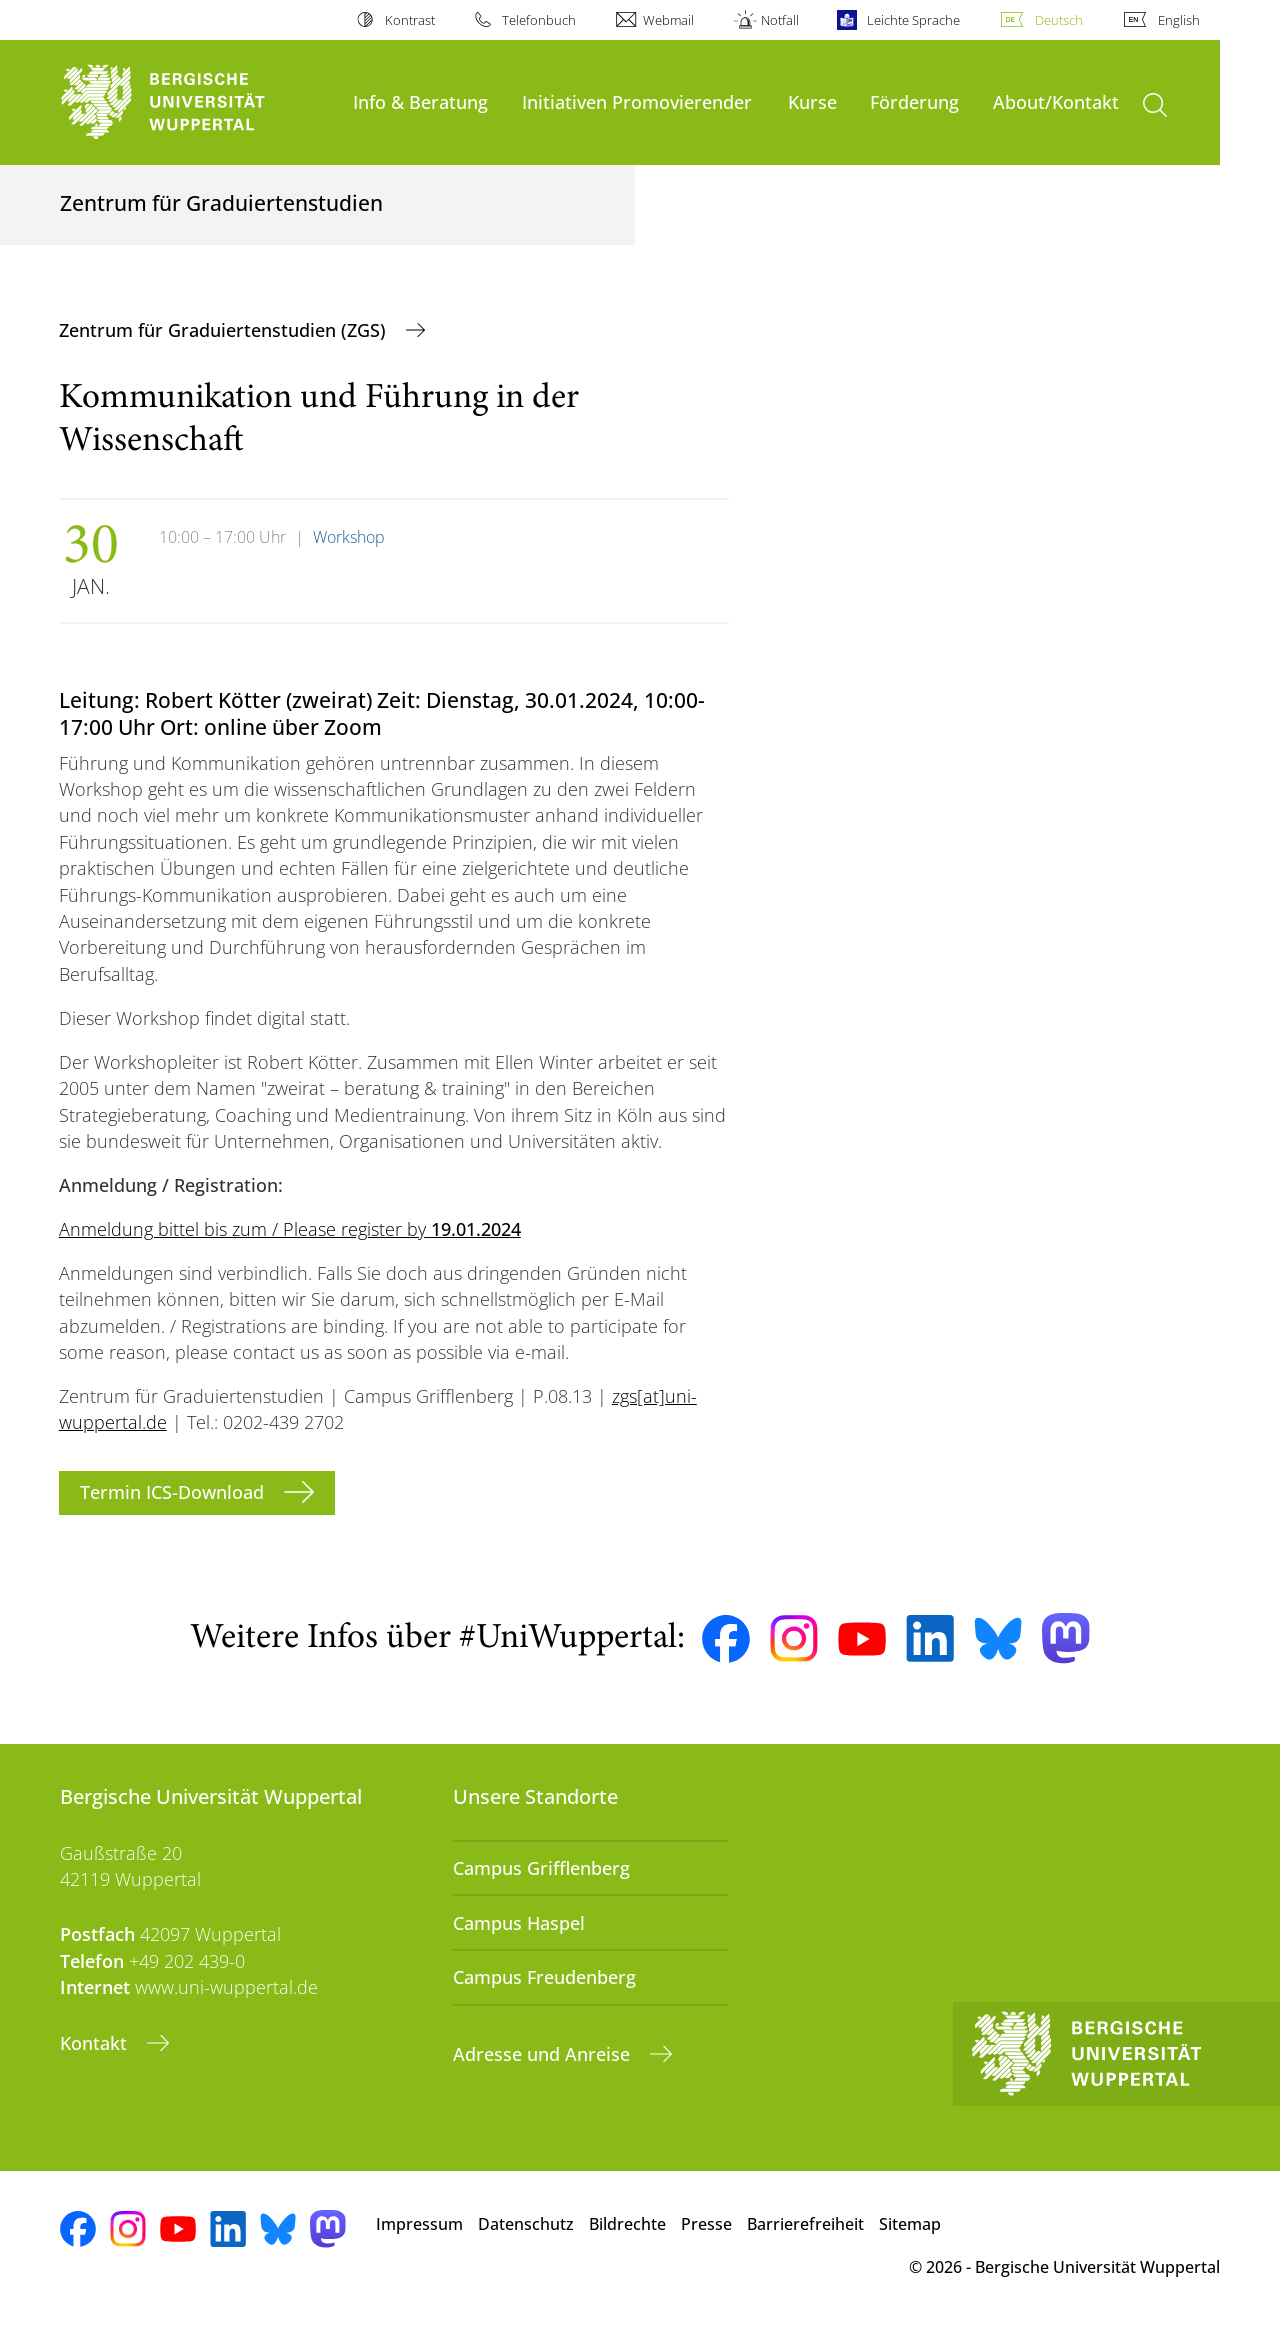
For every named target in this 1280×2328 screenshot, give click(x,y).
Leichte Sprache (913, 20)
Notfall (780, 20)
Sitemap (910, 2224)
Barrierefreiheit (805, 2224)
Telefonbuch (539, 20)
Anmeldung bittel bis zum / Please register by (290, 1229)
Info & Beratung (420, 101)
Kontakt (96, 2043)
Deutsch (1059, 20)
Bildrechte (627, 2224)
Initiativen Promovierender (637, 101)
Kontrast (410, 20)
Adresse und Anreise (544, 2054)
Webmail (668, 20)
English (1179, 20)
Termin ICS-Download (174, 1492)
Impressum (419, 2224)
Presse (706, 2224)
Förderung (914, 101)
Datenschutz (526, 2224)
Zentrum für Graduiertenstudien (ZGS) (225, 330)
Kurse (812, 101)
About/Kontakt (1056, 101)
